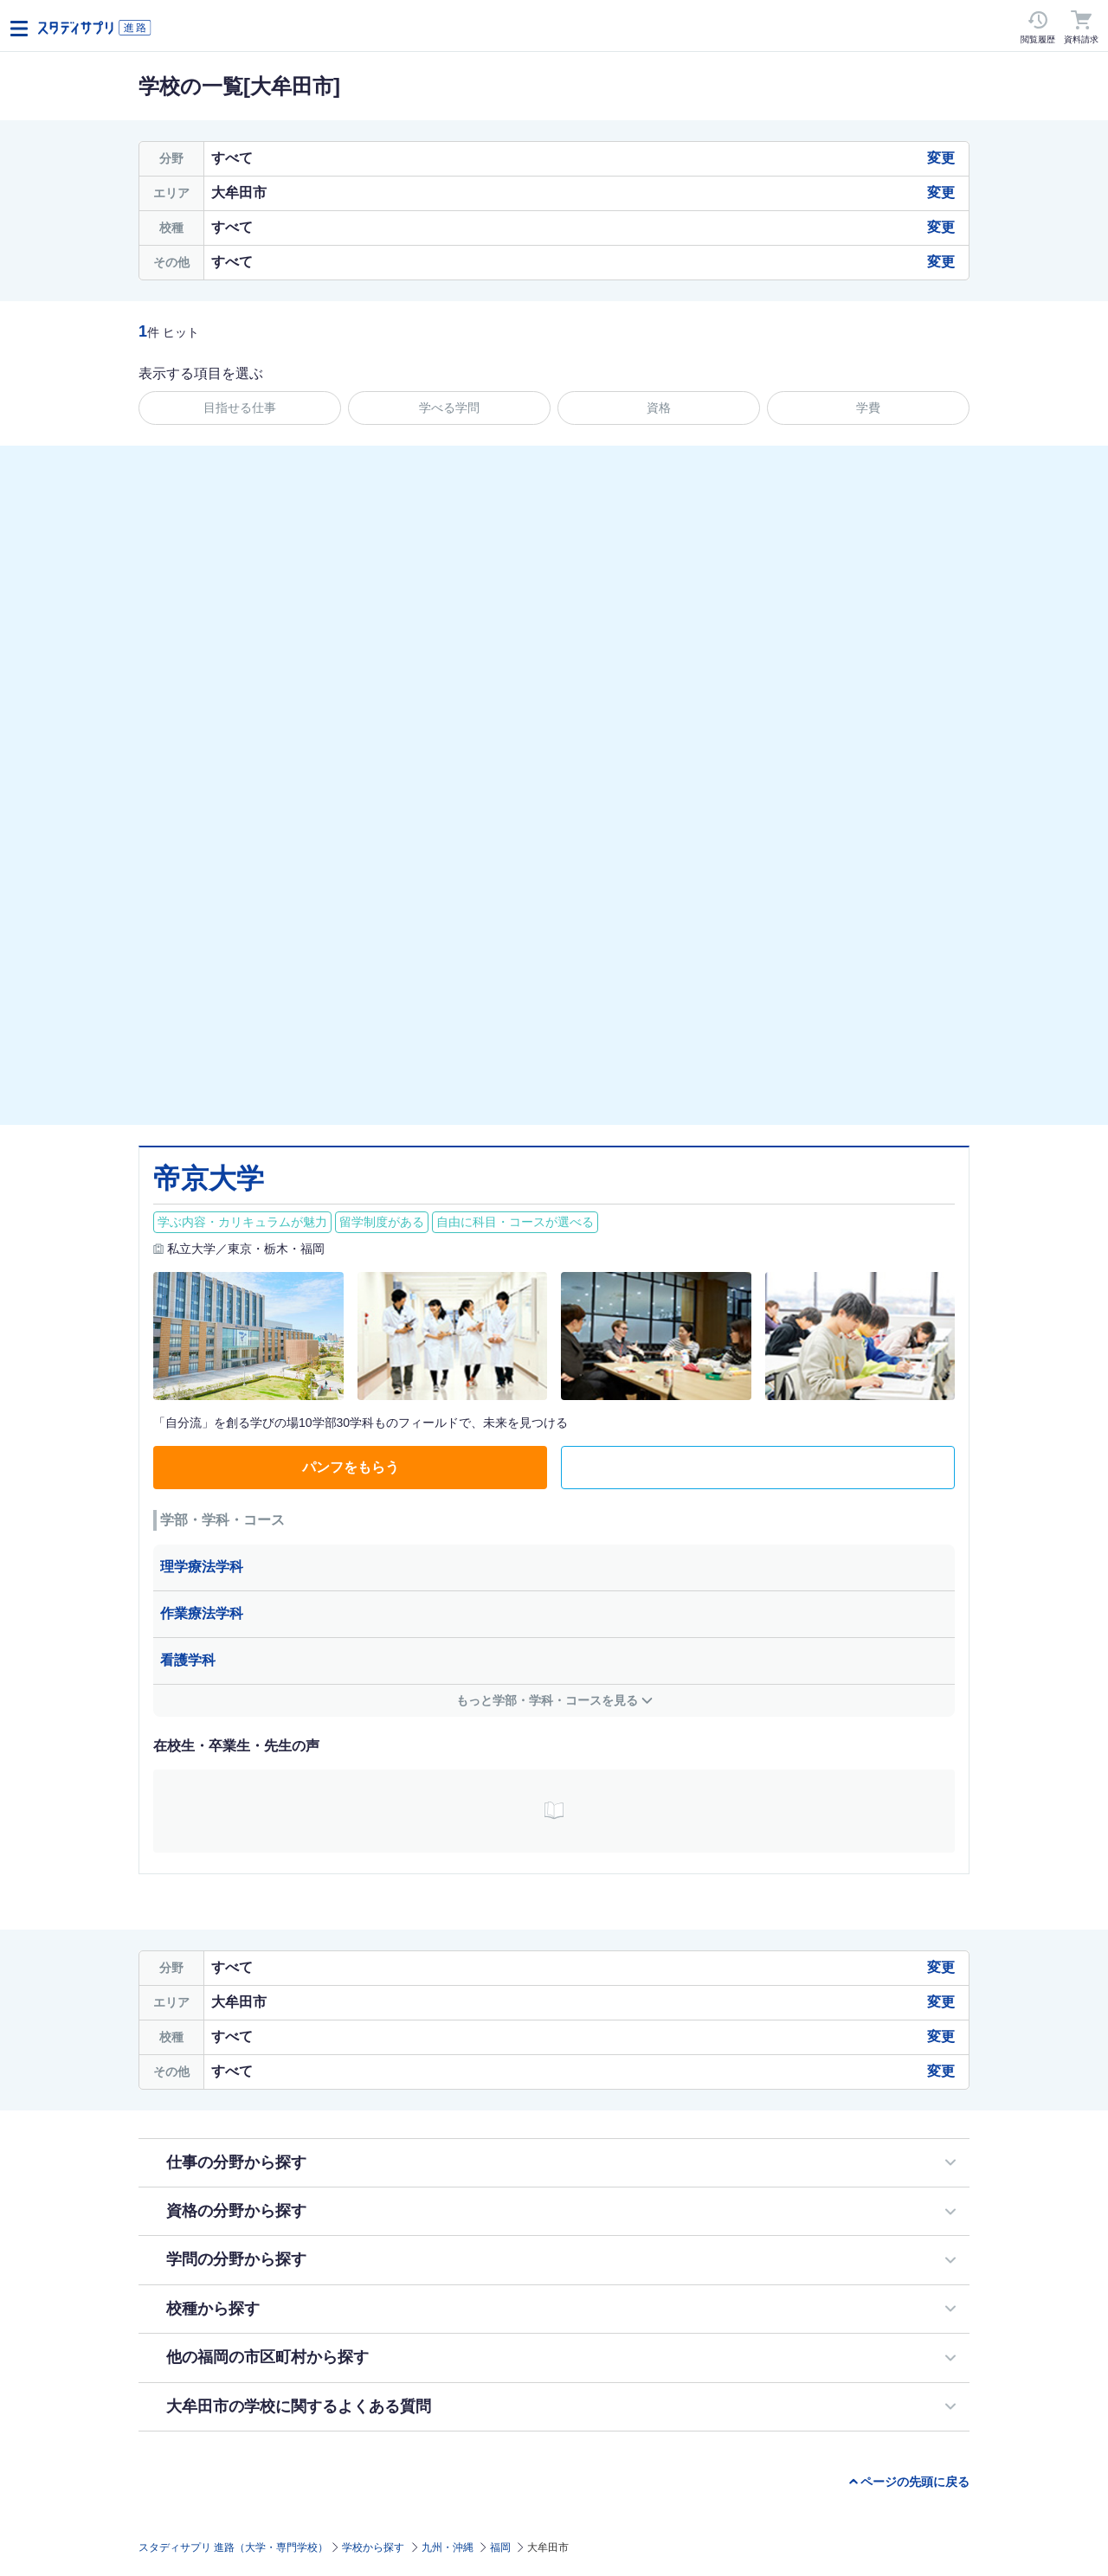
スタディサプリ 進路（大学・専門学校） (233, 2547)
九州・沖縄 (447, 2547)
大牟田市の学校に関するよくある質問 (298, 2406)
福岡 (500, 2547)
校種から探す (213, 2308)
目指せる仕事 (239, 407)
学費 (868, 407)
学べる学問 (449, 407)
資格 (659, 407)
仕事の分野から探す (236, 2162)
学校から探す (373, 2547)
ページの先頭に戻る (915, 2482)
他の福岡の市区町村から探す (267, 2357)
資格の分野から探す (236, 2210)
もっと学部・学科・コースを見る (547, 1700)
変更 (941, 158)
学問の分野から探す (236, 2259)
